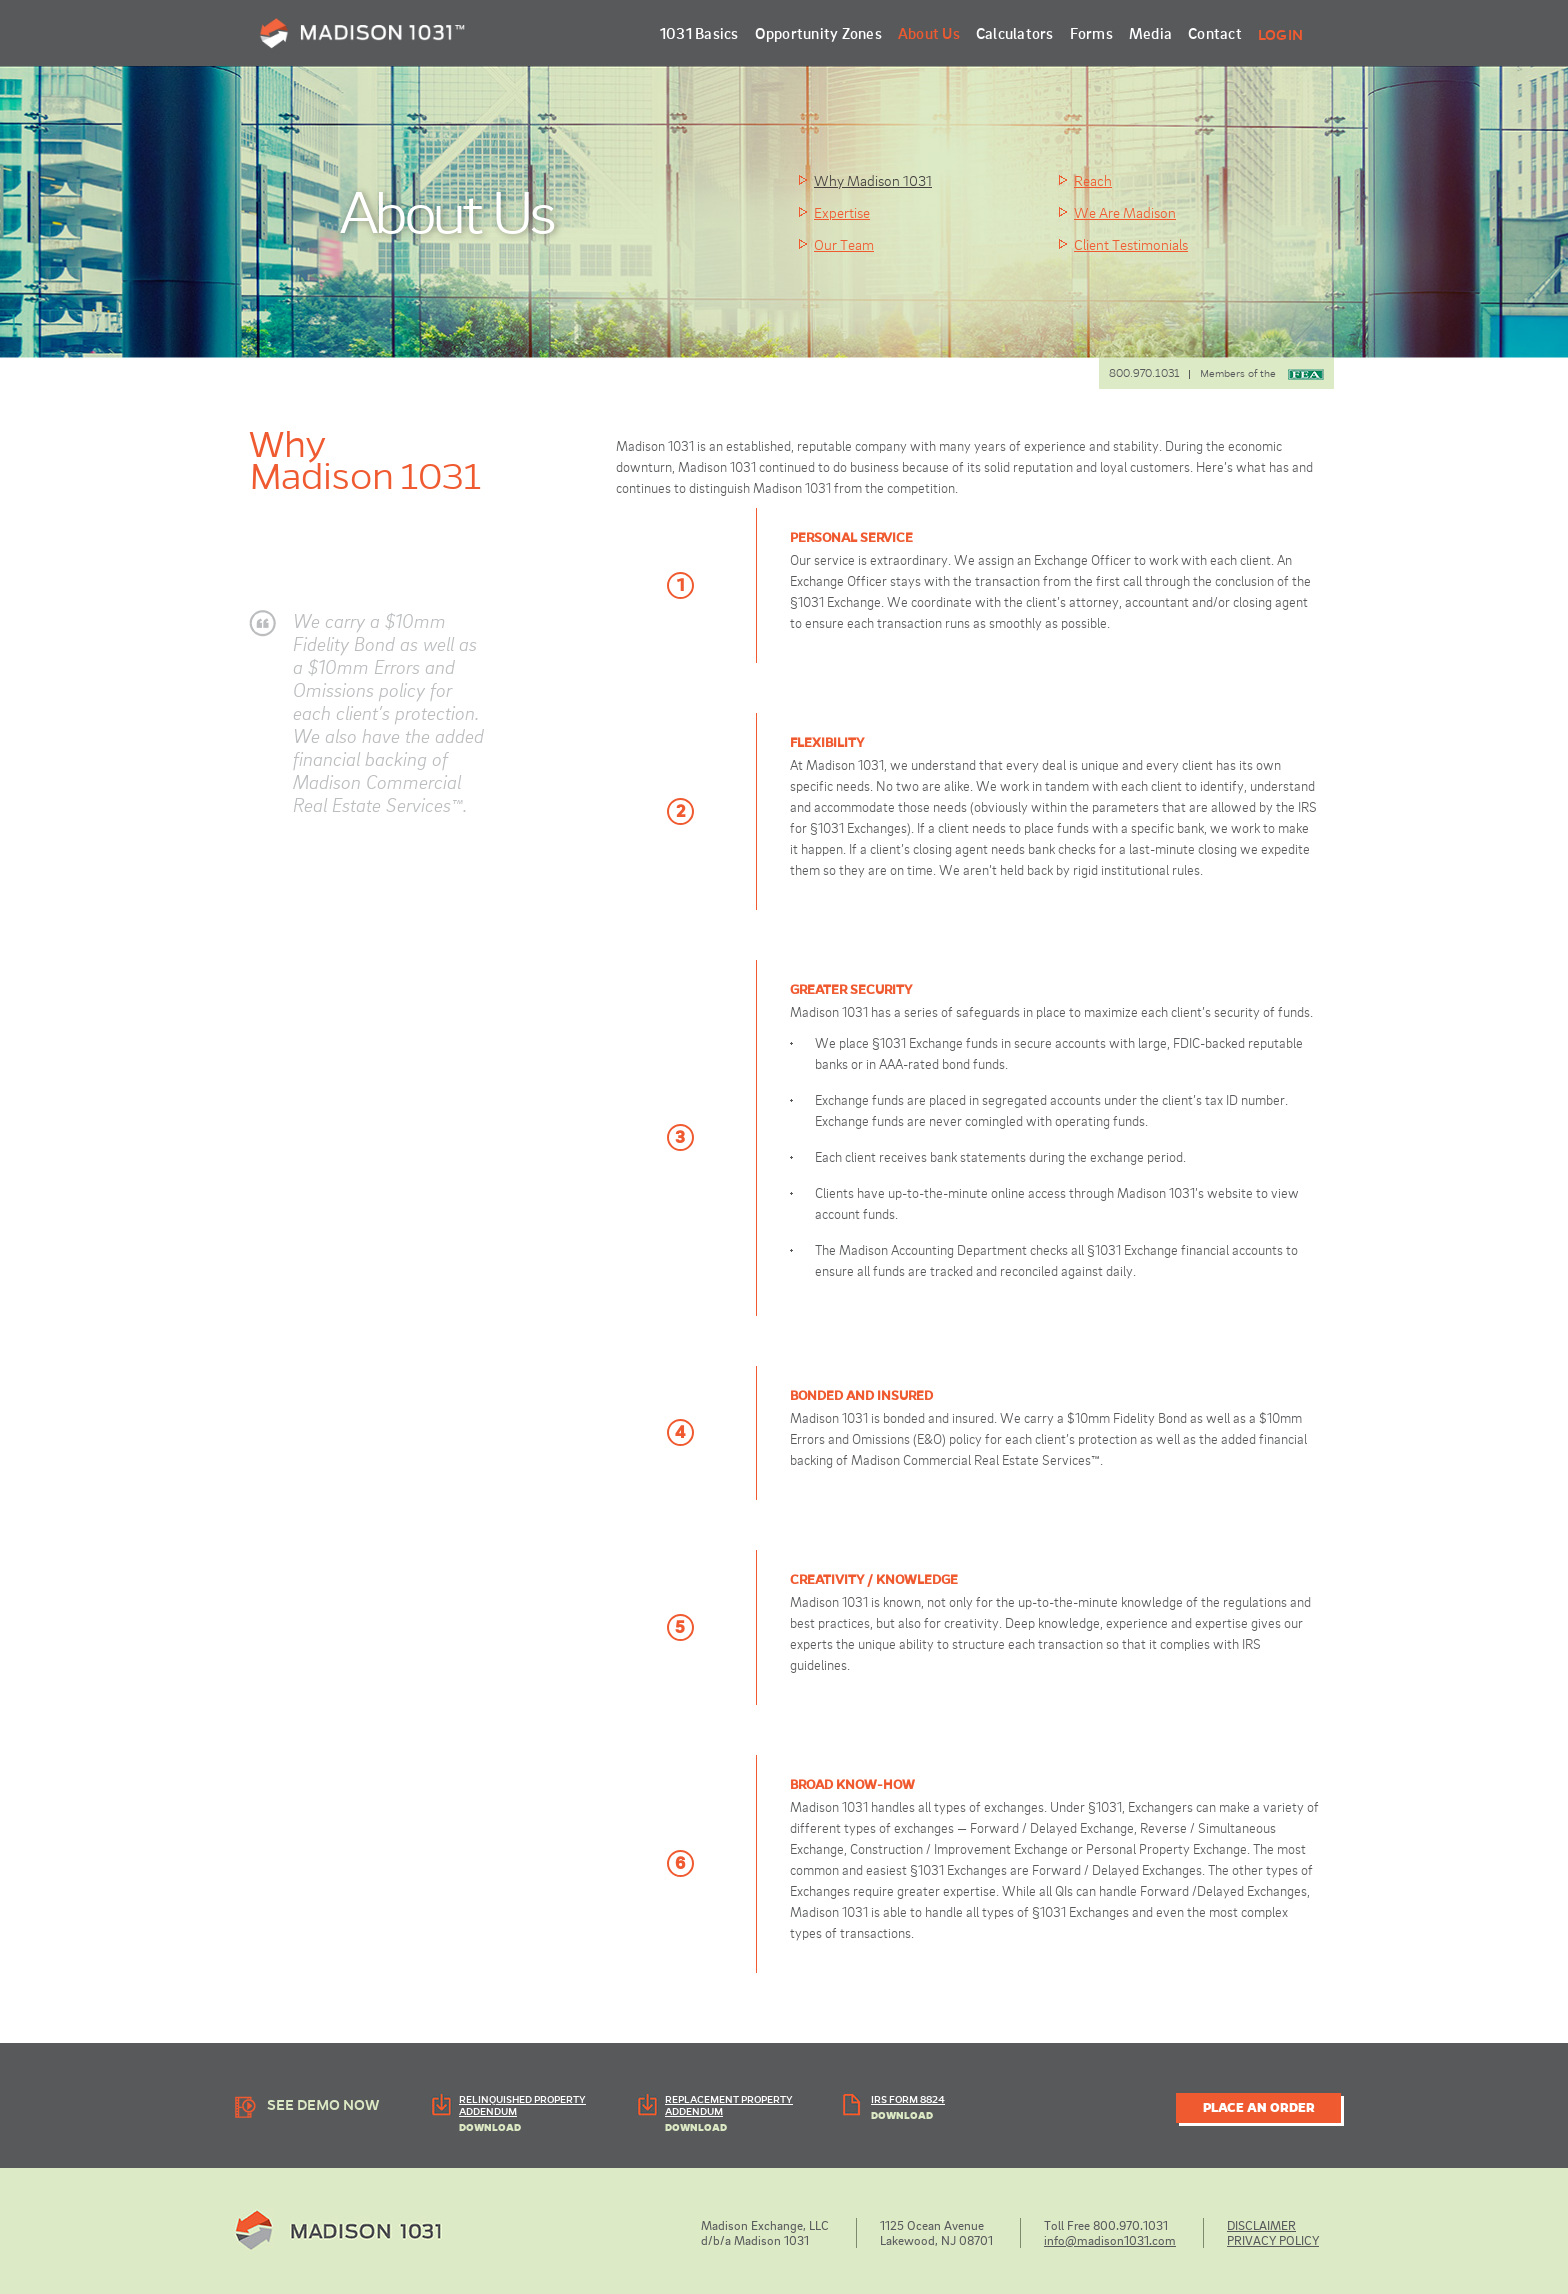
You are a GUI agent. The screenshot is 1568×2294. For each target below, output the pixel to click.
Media (1150, 33)
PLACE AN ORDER (1259, 2108)
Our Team (844, 244)
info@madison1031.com (1110, 2240)
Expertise (842, 212)
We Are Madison (1125, 212)
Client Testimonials (1131, 244)
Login (1280, 35)
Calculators (1015, 33)
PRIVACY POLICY (1273, 2240)
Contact (1215, 33)
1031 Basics (699, 33)
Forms (1091, 33)
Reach (1093, 180)
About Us (929, 33)
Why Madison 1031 (873, 180)
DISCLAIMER (1261, 2225)
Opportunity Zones (818, 33)
